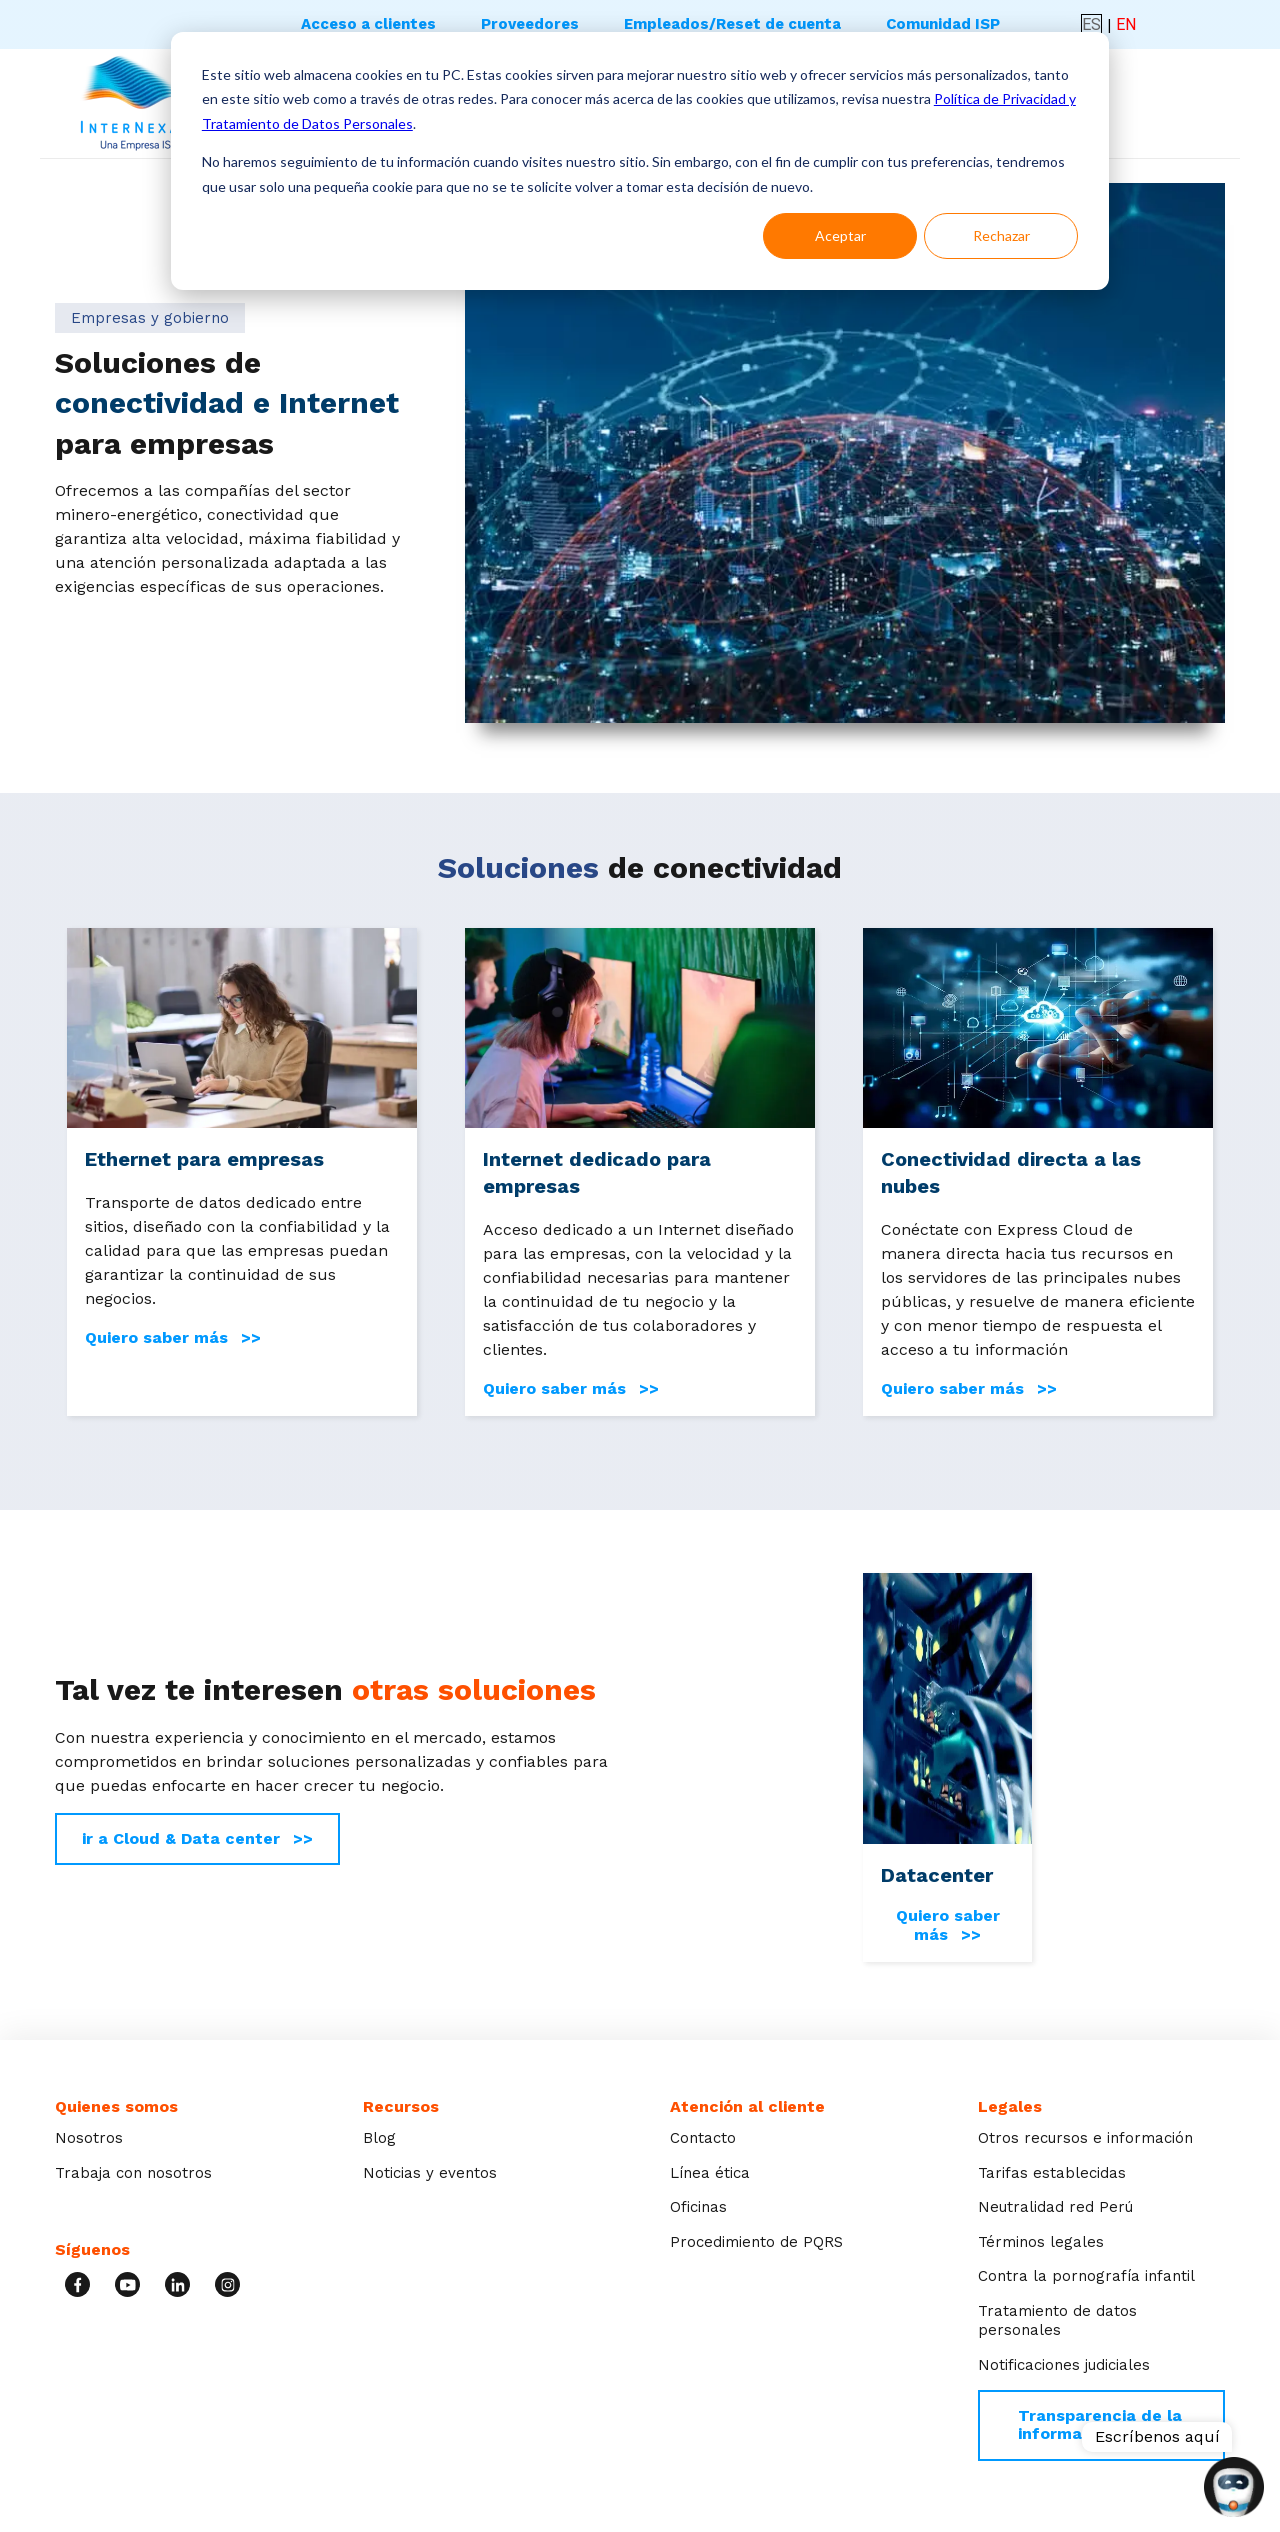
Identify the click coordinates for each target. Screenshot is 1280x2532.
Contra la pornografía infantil (1086, 2276)
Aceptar (840, 235)
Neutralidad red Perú (1055, 2207)
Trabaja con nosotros (133, 2173)
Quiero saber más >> (173, 1338)
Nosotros (89, 2138)
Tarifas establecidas (1052, 2173)
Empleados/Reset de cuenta (732, 24)
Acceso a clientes (368, 24)
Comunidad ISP (943, 24)
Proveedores (530, 24)
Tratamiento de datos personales (1057, 2321)
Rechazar (1001, 235)
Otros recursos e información (1085, 2138)
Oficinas (698, 2207)
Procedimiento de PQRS (756, 2242)
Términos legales (1041, 2242)
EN (1126, 24)
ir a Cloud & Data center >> (197, 1838)
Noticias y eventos (430, 2173)
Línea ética (710, 2173)
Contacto (703, 2138)
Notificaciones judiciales (1064, 2365)
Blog (379, 2138)
